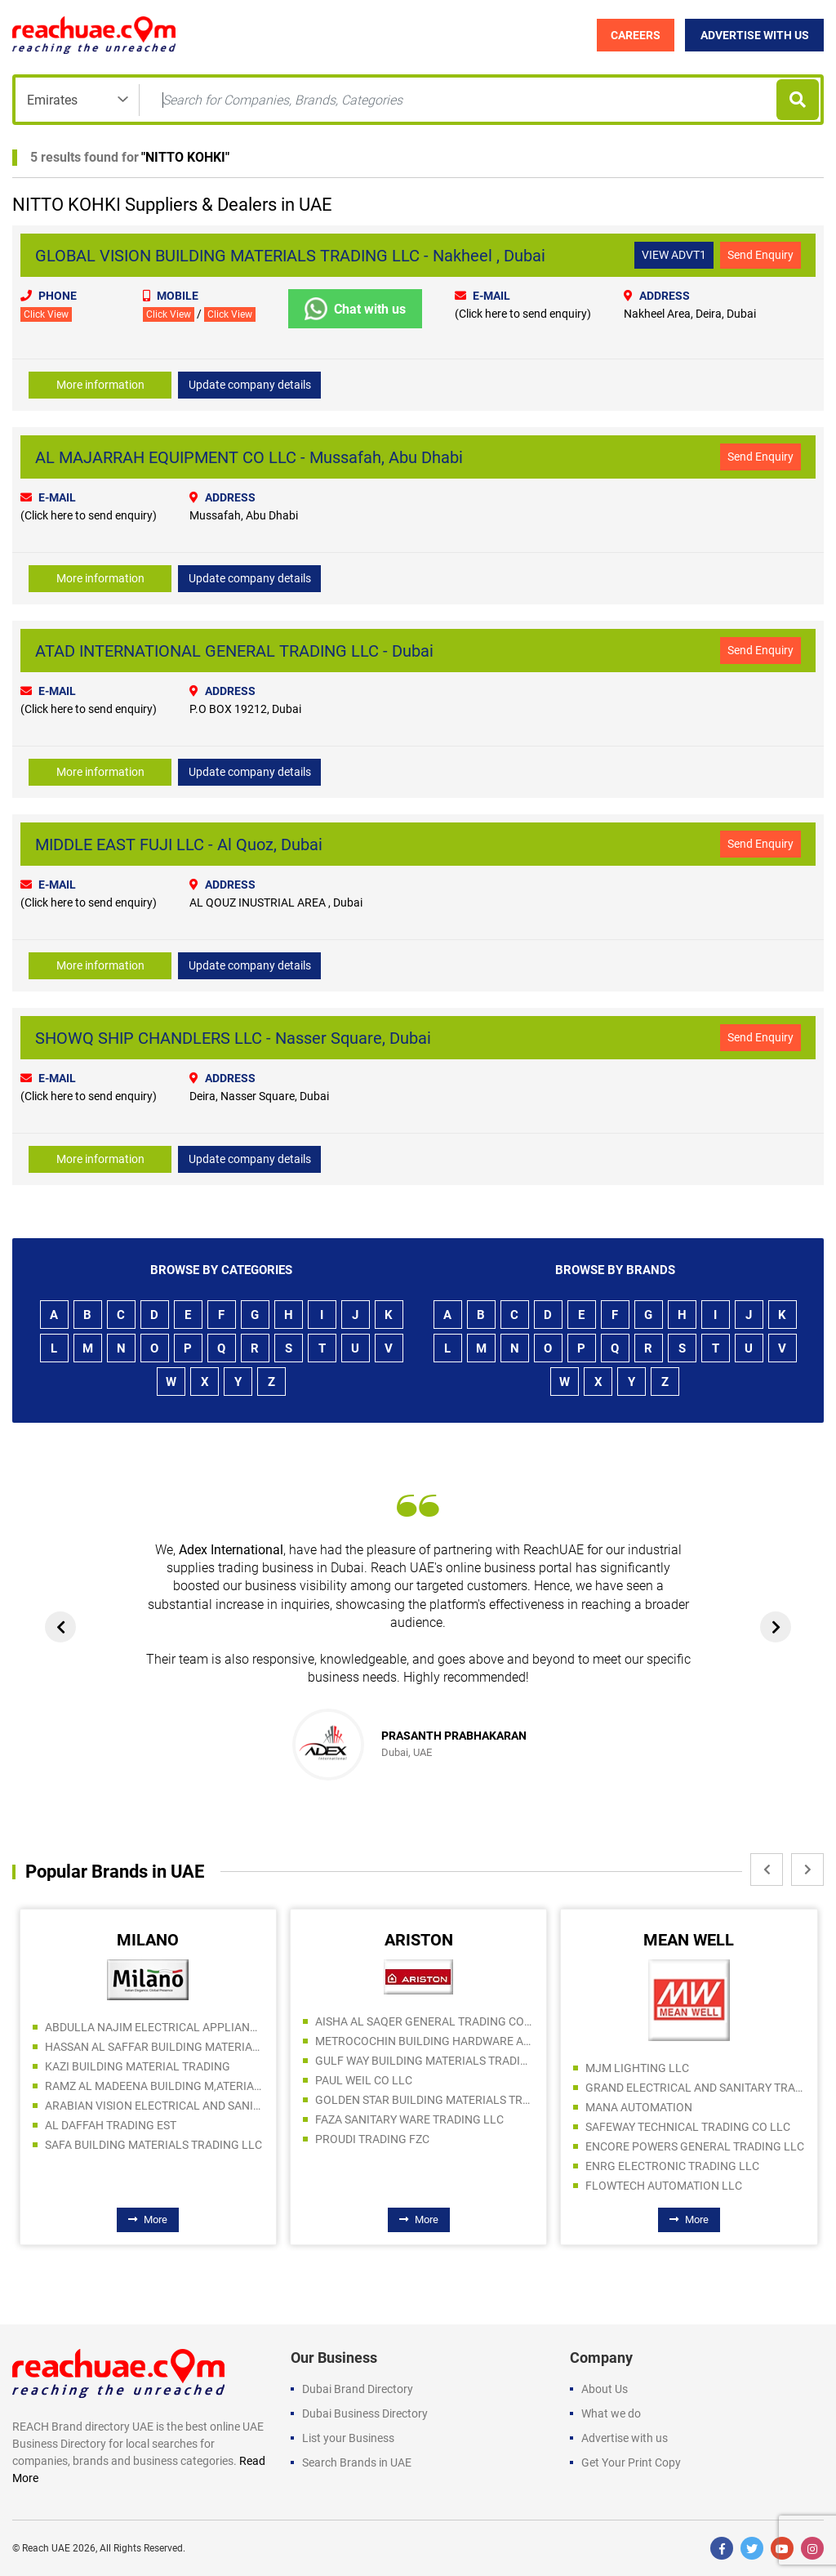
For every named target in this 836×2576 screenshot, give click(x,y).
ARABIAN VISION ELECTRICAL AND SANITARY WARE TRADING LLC (154, 2105)
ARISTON (419, 1940)
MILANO (148, 1940)
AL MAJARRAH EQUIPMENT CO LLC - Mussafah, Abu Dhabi (249, 457)
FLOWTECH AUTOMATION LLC (663, 2185)
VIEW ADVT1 (674, 254)
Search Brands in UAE (356, 2462)
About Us (604, 2389)
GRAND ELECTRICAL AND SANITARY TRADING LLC (694, 2087)
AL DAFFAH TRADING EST (110, 2125)
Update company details (250, 384)
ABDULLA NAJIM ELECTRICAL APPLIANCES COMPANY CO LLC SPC (154, 2027)
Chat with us (355, 308)
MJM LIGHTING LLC (637, 2068)
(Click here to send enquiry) (523, 313)
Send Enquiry (760, 254)
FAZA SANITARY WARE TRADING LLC (409, 2119)
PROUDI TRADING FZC (372, 2139)
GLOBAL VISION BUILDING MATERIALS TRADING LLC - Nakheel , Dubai (290, 255)
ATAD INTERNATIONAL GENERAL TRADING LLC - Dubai (234, 651)
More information (100, 384)
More (147, 2220)
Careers (635, 35)
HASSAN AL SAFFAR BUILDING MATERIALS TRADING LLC (154, 2046)
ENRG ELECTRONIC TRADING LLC (672, 2166)
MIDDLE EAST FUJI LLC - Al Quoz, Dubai (178, 844)
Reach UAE (46, 2548)
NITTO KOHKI (185, 157)
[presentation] (60, 1626)
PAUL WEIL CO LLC (363, 2080)
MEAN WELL (688, 1940)
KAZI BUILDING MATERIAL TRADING (137, 2066)
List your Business (348, 2438)
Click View (46, 314)
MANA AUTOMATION (638, 2107)
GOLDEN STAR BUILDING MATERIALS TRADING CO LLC (424, 2099)
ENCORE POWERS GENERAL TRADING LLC (694, 2146)
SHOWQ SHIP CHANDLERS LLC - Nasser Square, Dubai (233, 1038)
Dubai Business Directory (365, 2413)
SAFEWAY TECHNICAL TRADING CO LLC (687, 2126)
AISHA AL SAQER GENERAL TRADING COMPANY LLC (424, 2021)
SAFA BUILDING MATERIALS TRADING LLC (153, 2144)
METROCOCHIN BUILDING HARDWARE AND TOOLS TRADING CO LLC (424, 2041)
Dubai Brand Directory (357, 2389)
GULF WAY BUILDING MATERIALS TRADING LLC (424, 2060)
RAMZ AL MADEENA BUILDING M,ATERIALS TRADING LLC (154, 2085)
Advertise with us (624, 2438)
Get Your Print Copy (631, 2462)
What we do (611, 2413)
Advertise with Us (754, 35)
